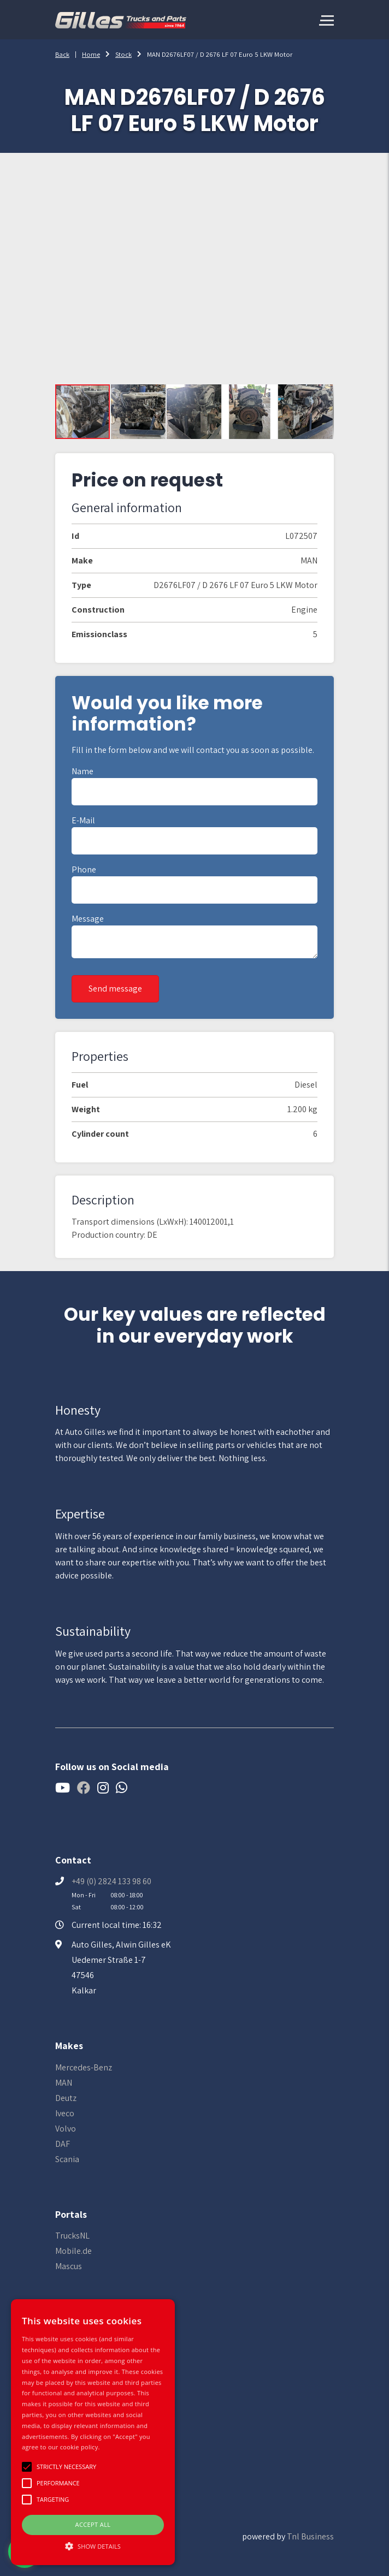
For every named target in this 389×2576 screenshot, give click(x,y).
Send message (115, 988)
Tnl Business (310, 2536)
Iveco (64, 2113)
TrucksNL (72, 2235)
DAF (62, 2144)
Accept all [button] (93, 2524)
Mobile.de (73, 2251)
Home (91, 54)
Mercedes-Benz (83, 2067)
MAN (63, 2082)
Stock (123, 54)
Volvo (65, 2128)
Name (82, 771)
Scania (67, 2159)
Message (88, 918)
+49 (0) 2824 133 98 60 (111, 1881)
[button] (139, 411)
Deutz (65, 2098)
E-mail (83, 820)
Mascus (68, 2266)
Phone (84, 869)
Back (62, 54)
